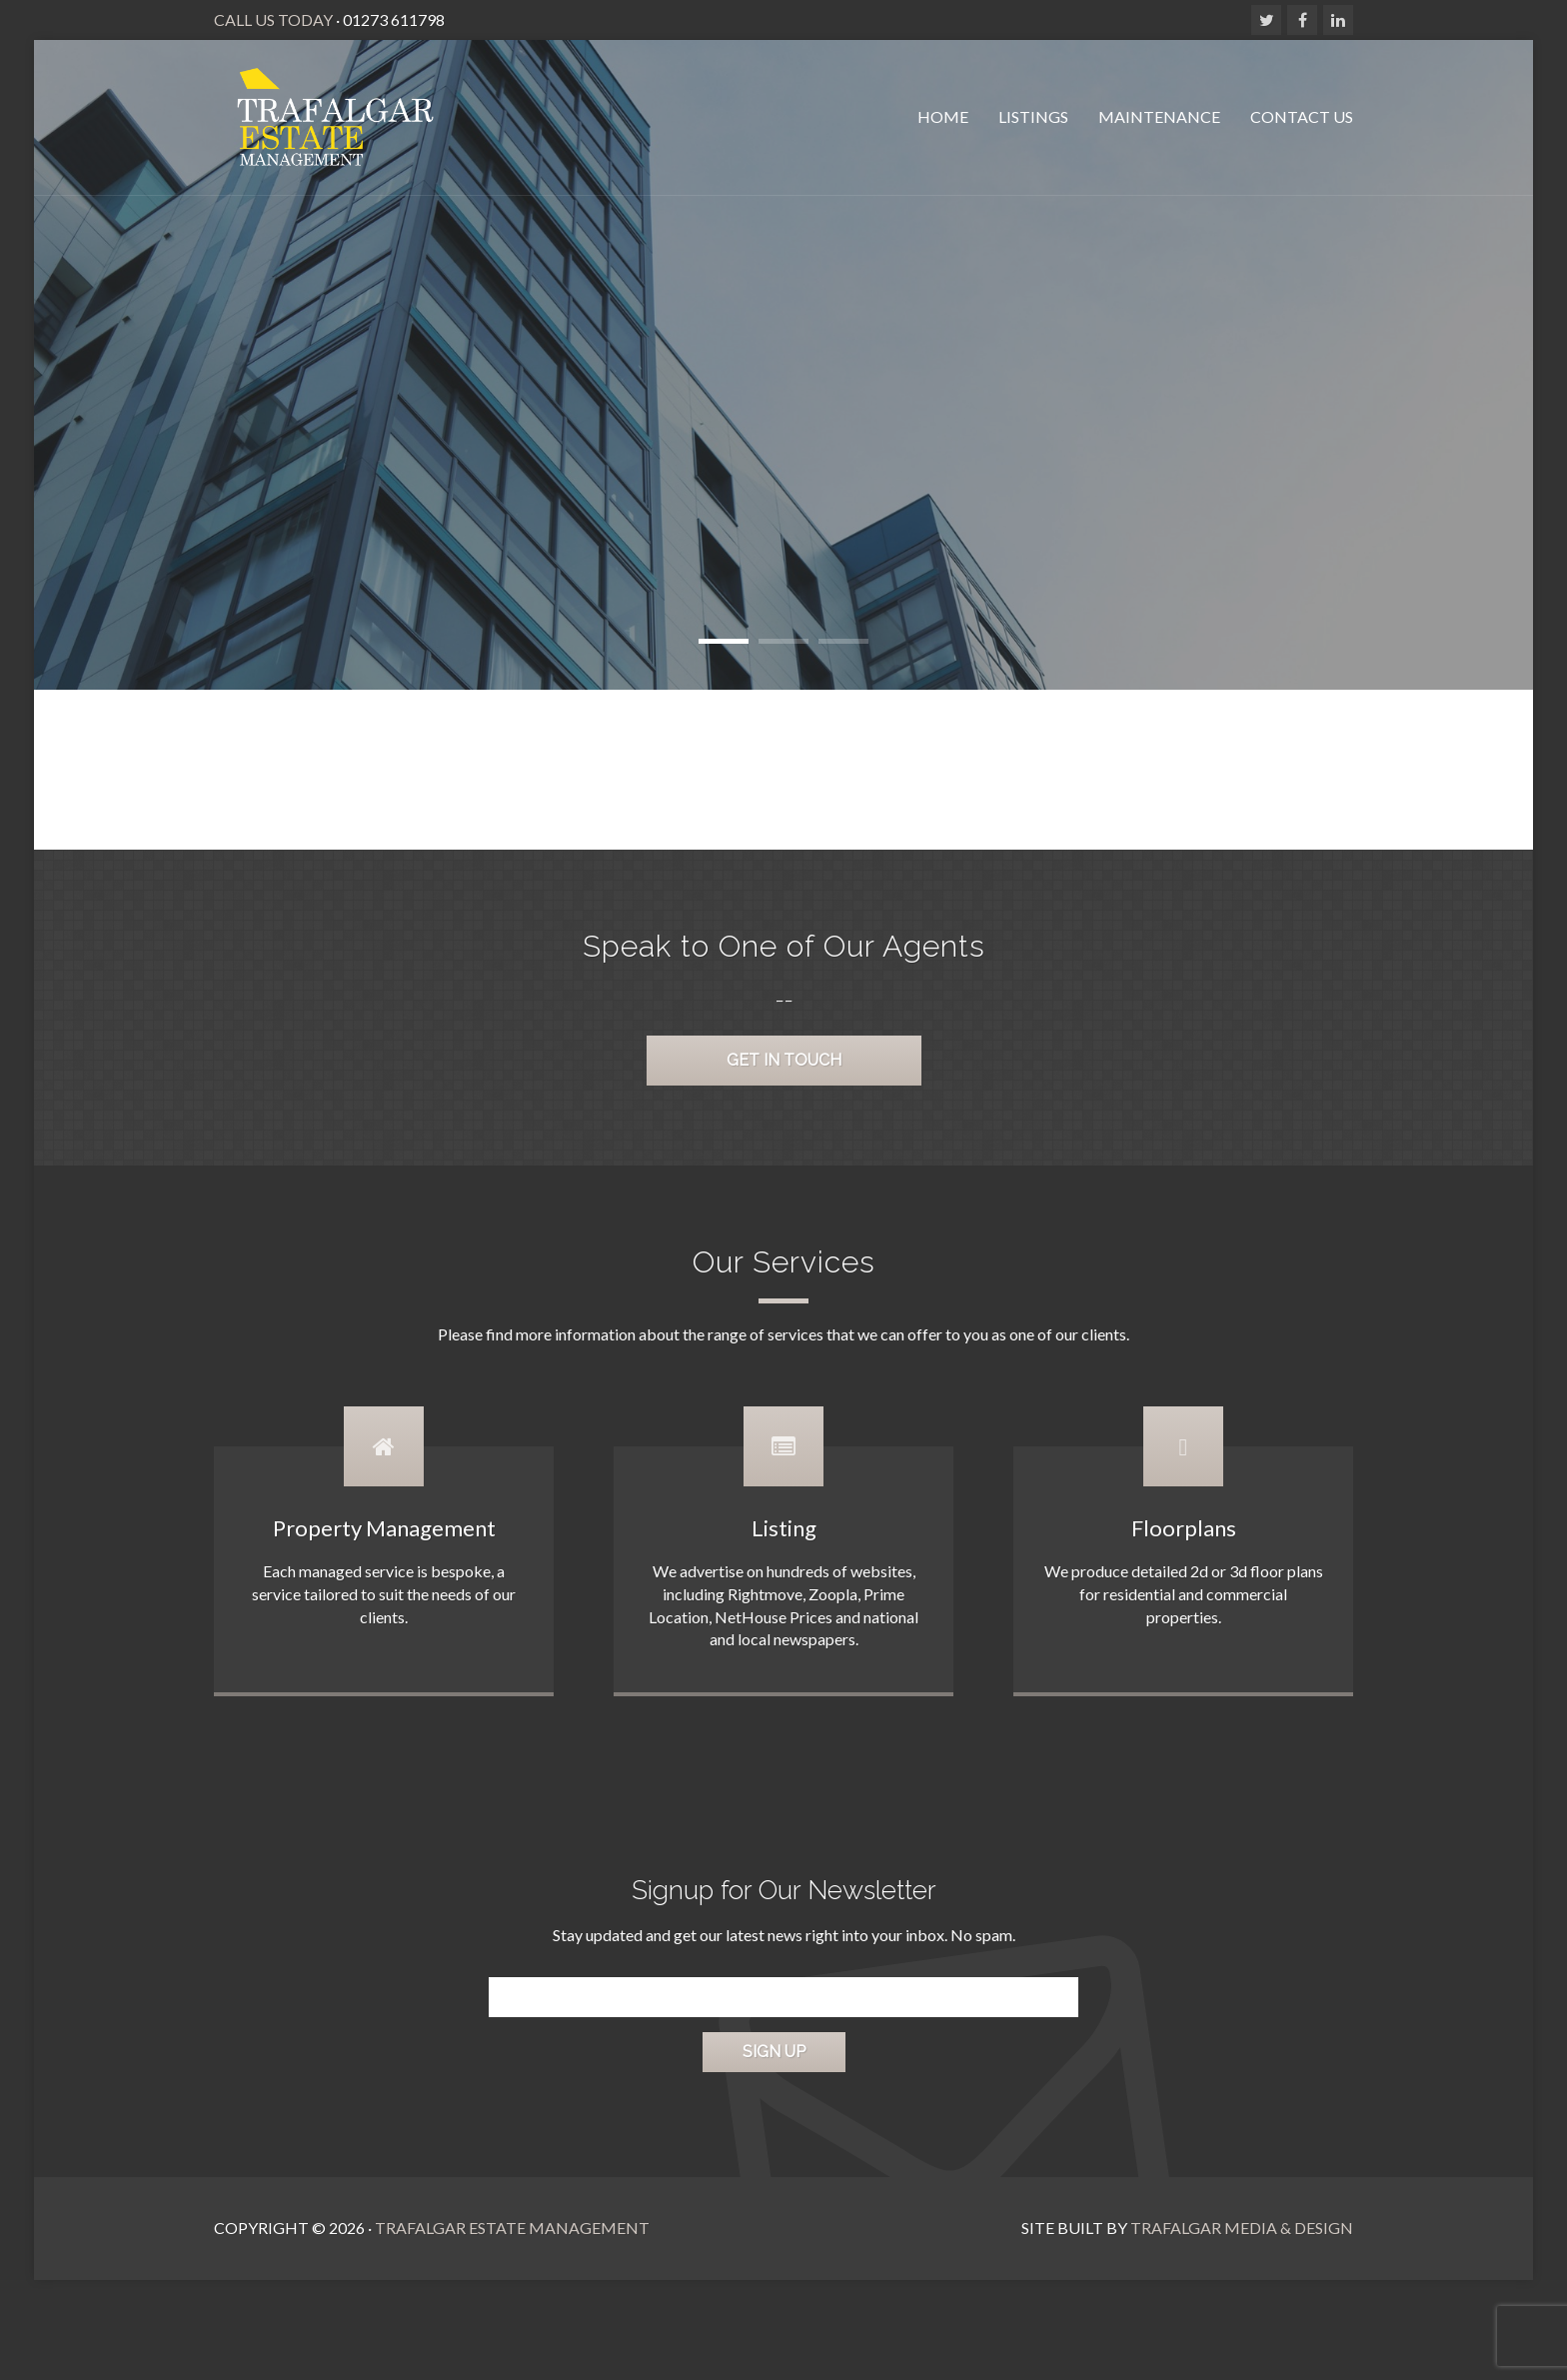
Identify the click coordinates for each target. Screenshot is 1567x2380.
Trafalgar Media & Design (1241, 2227)
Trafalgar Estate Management (512, 2227)
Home (942, 116)
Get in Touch (784, 1060)
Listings (1033, 116)
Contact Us (1301, 116)
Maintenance (1159, 116)
